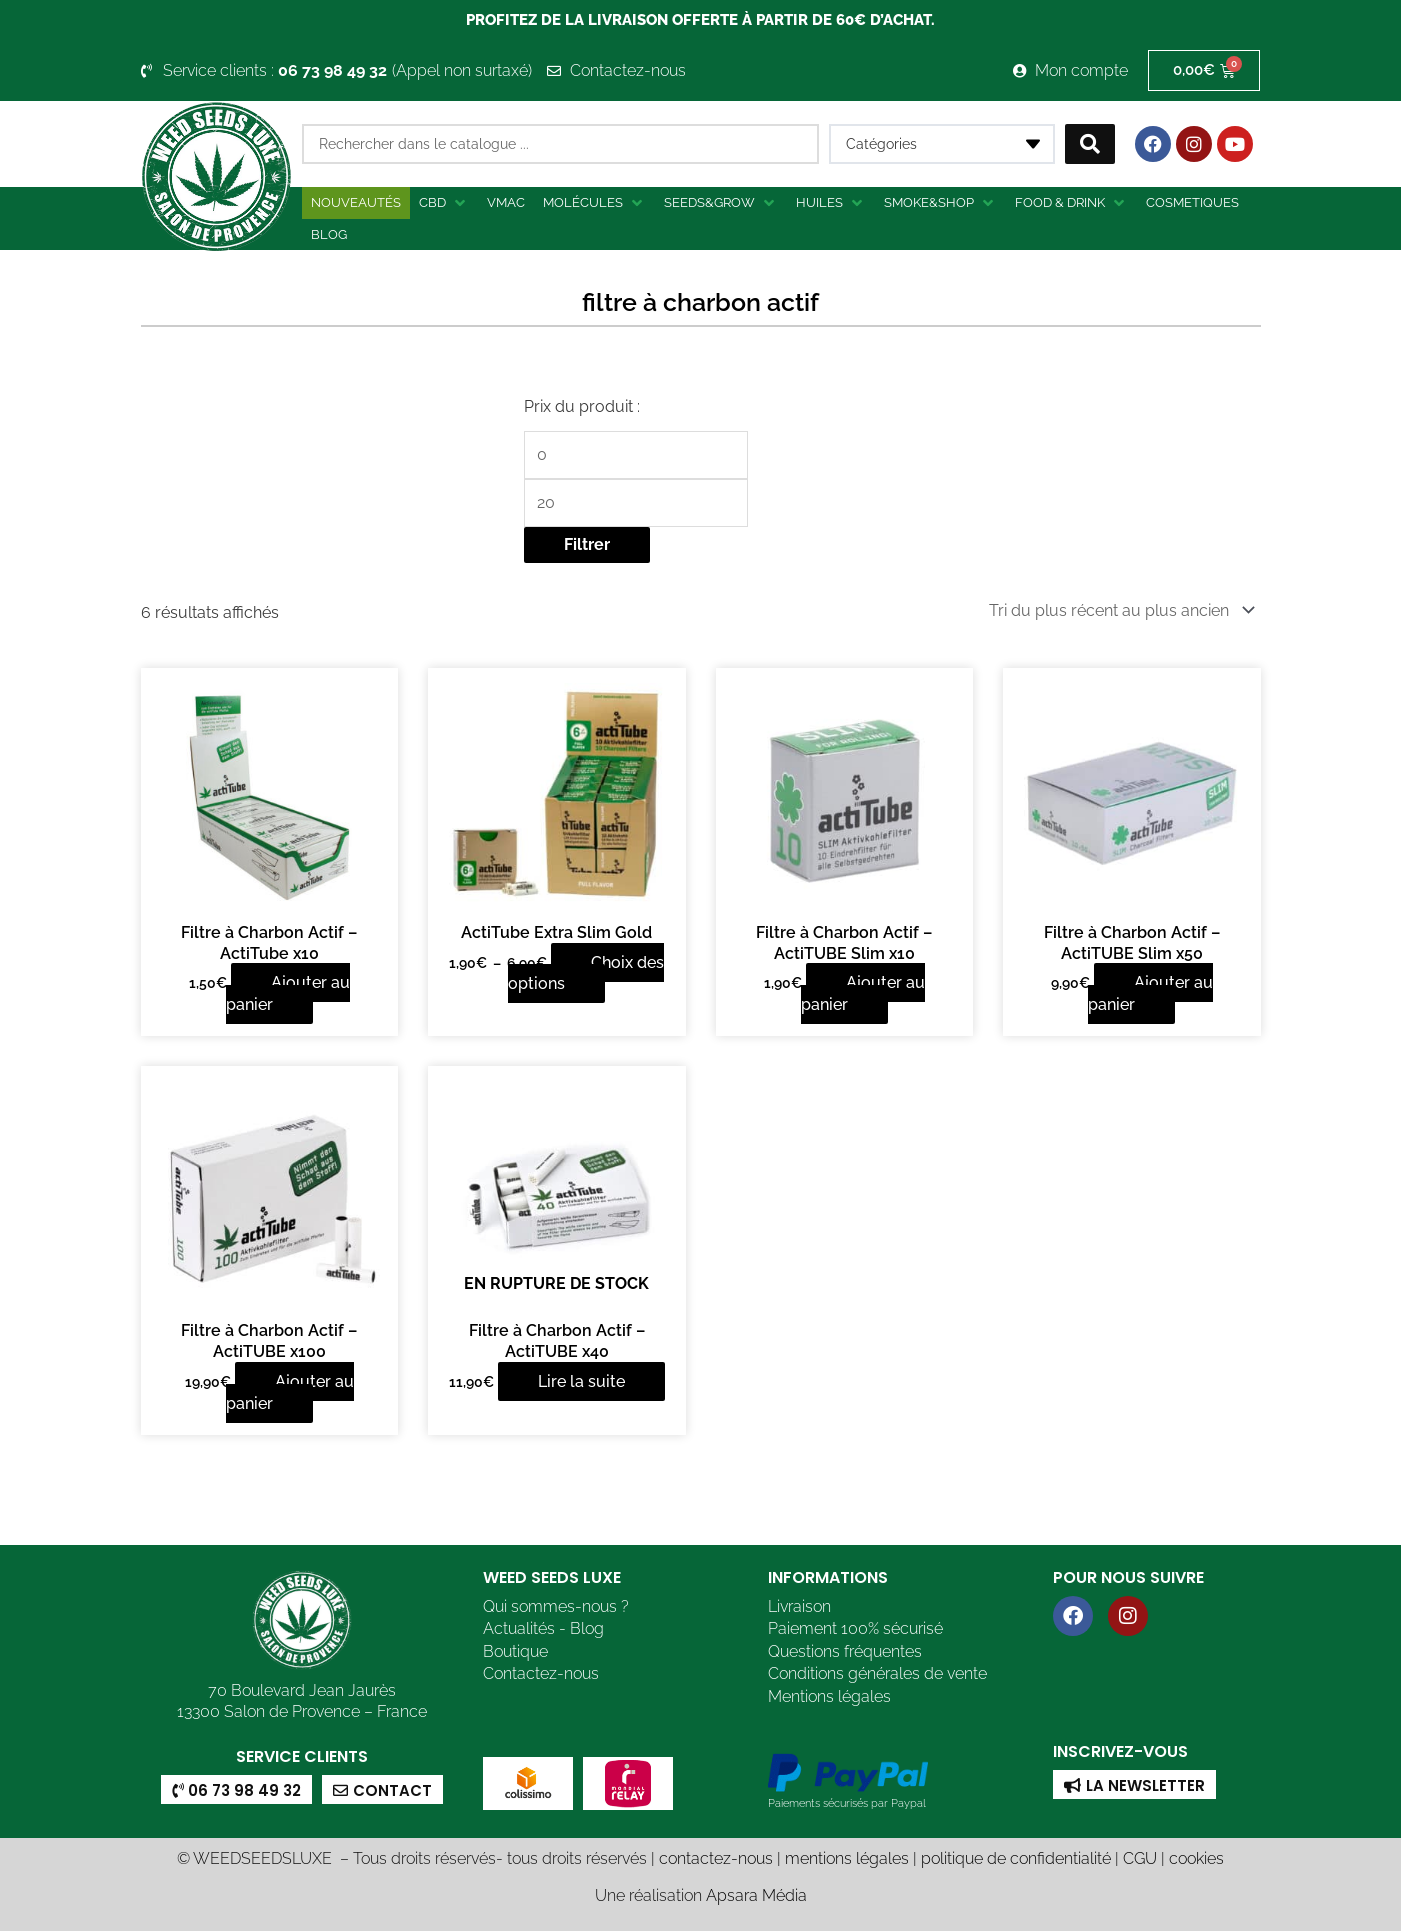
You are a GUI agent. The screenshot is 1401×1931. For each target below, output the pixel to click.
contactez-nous (716, 1856)
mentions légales (847, 1856)
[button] (444, 203)
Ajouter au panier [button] (288, 991)
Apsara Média (756, 1893)
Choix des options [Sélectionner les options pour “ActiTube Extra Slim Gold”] (586, 971)
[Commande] (1118, 609)
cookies (1196, 1856)
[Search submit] (1090, 144)
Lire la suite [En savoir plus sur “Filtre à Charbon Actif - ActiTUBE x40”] (581, 1379)
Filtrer (587, 544)
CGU (1140, 1856)
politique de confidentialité (1016, 1856)
